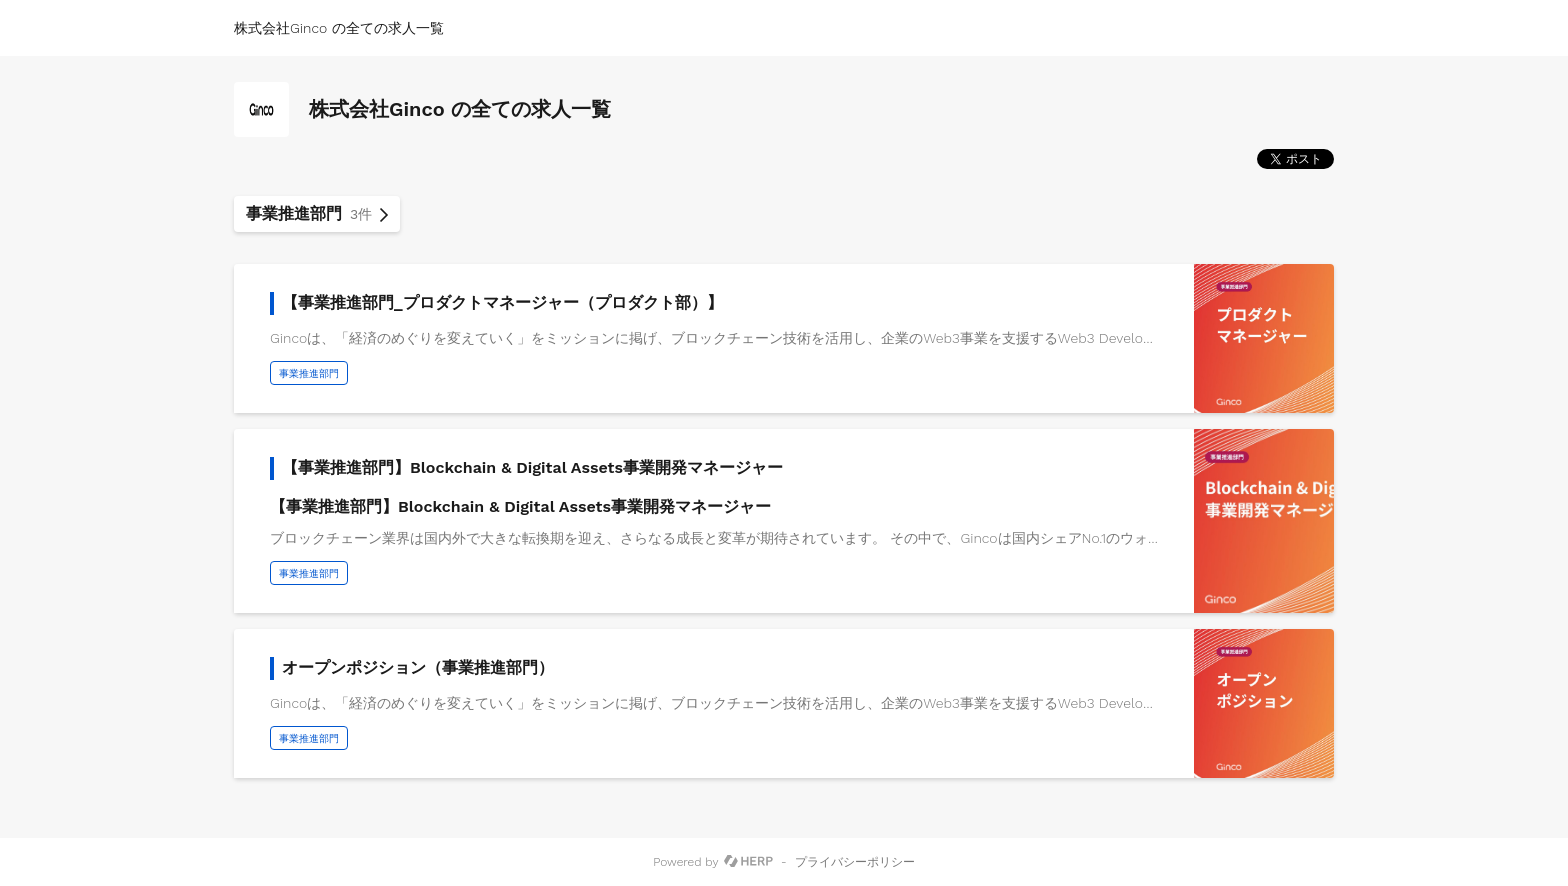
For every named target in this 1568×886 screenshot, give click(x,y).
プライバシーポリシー (855, 862)
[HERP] (748, 862)
